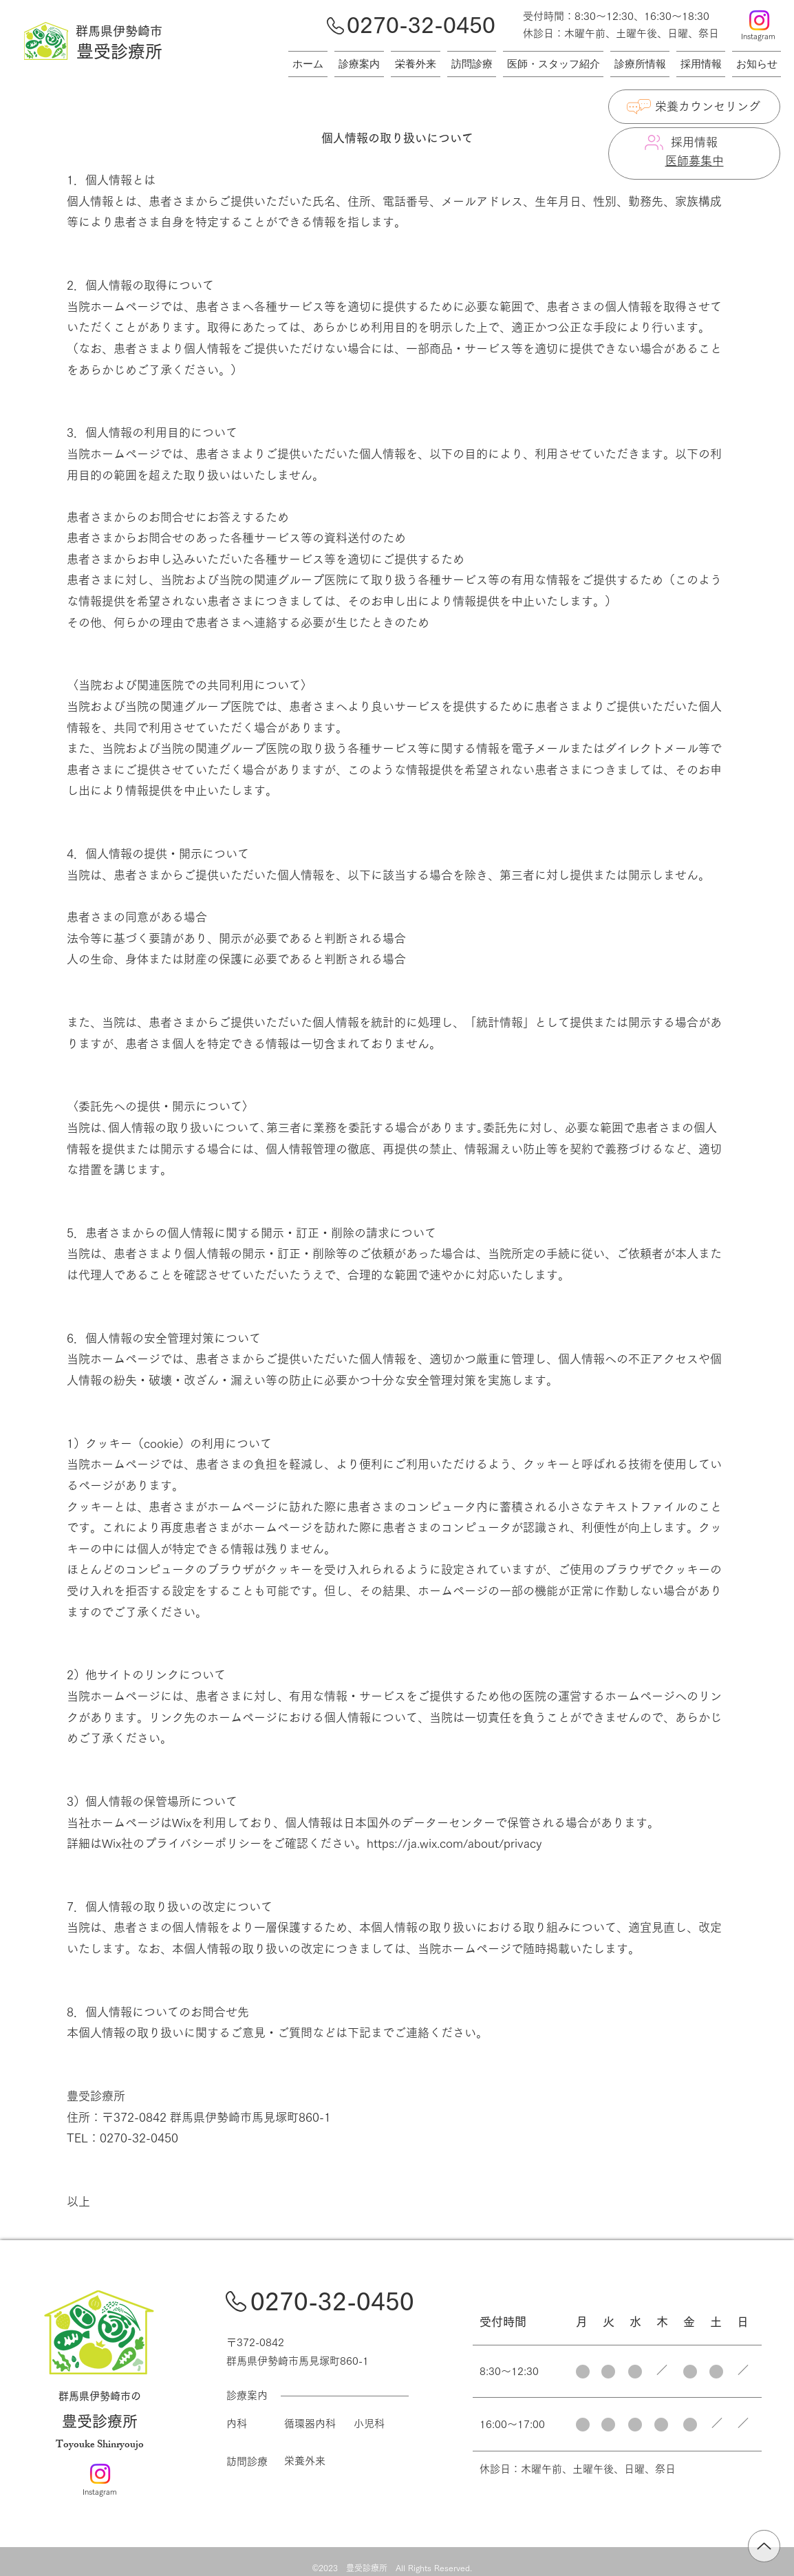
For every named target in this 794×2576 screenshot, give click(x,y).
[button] (755, 64)
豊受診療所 (100, 2421)
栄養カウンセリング (707, 106)
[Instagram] (759, 20)
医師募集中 (694, 161)
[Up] (764, 2546)
